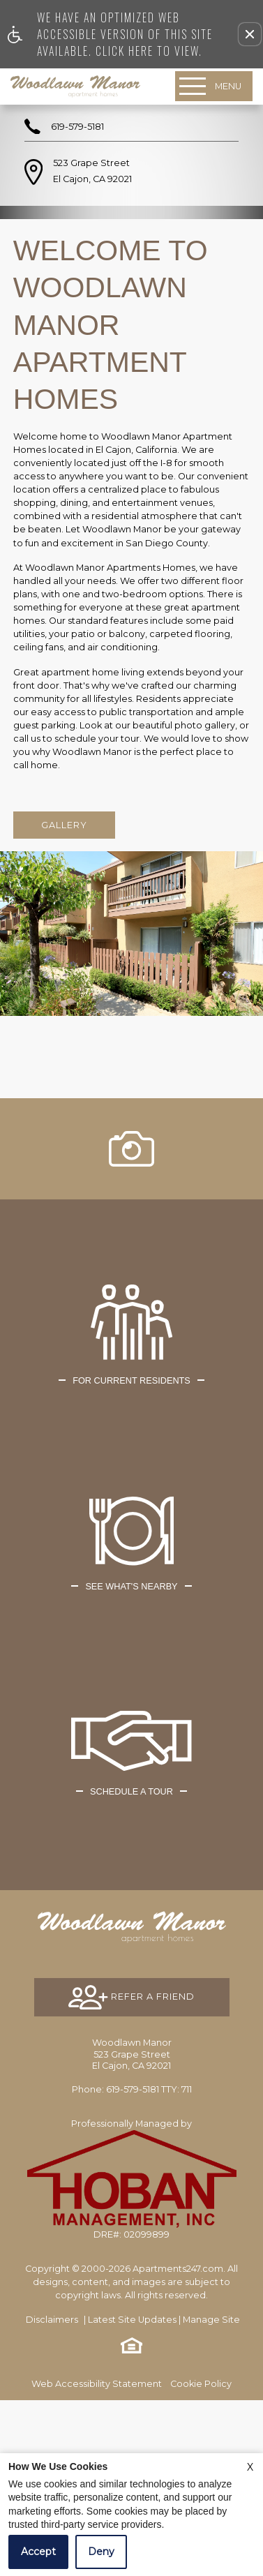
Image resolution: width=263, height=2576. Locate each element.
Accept (38, 2551)
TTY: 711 (132, 2265)
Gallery (64, 825)
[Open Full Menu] (214, 86)
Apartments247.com (178, 2444)
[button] (250, 34)
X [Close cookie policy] (250, 2467)
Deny (101, 2551)
